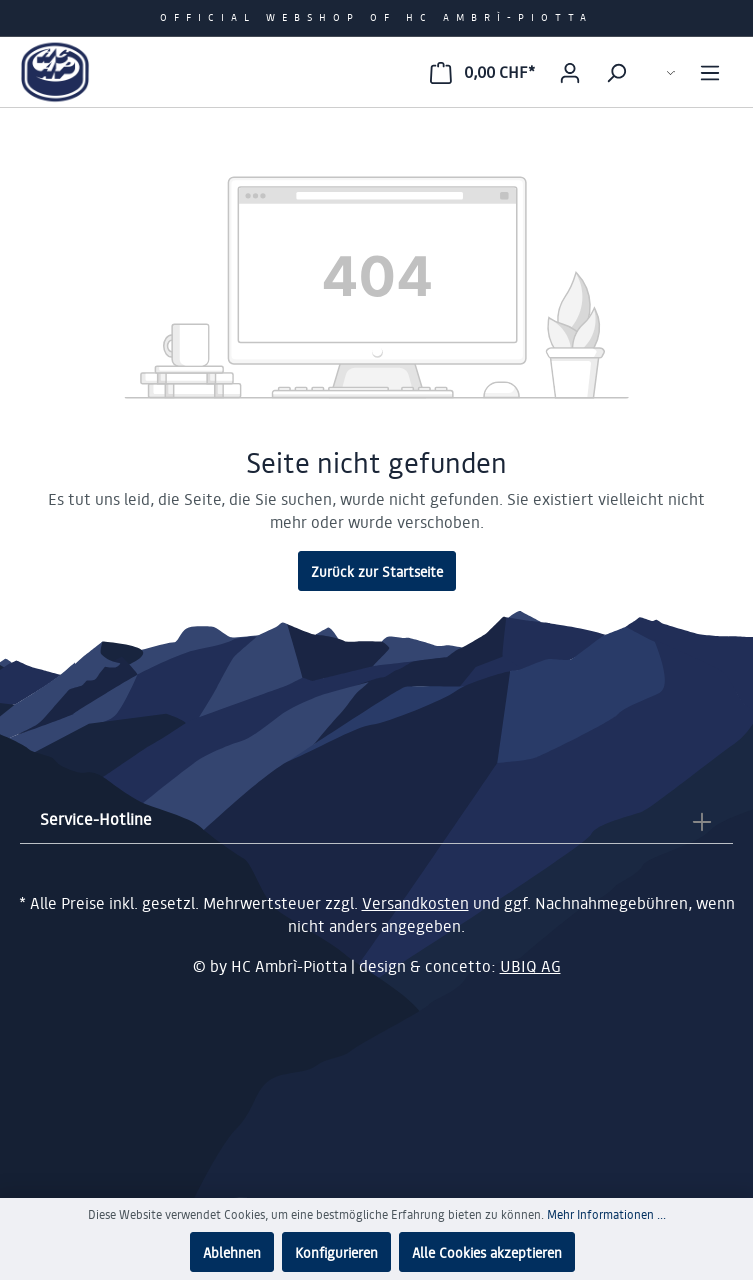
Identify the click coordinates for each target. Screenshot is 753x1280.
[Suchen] (616, 72)
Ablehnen (232, 1252)
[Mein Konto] (570, 72)
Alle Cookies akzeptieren (487, 1252)
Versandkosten (415, 903)
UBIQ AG (530, 966)
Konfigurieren (336, 1252)
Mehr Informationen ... (606, 1214)
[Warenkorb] (482, 72)
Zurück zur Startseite (377, 571)
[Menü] (710, 72)
